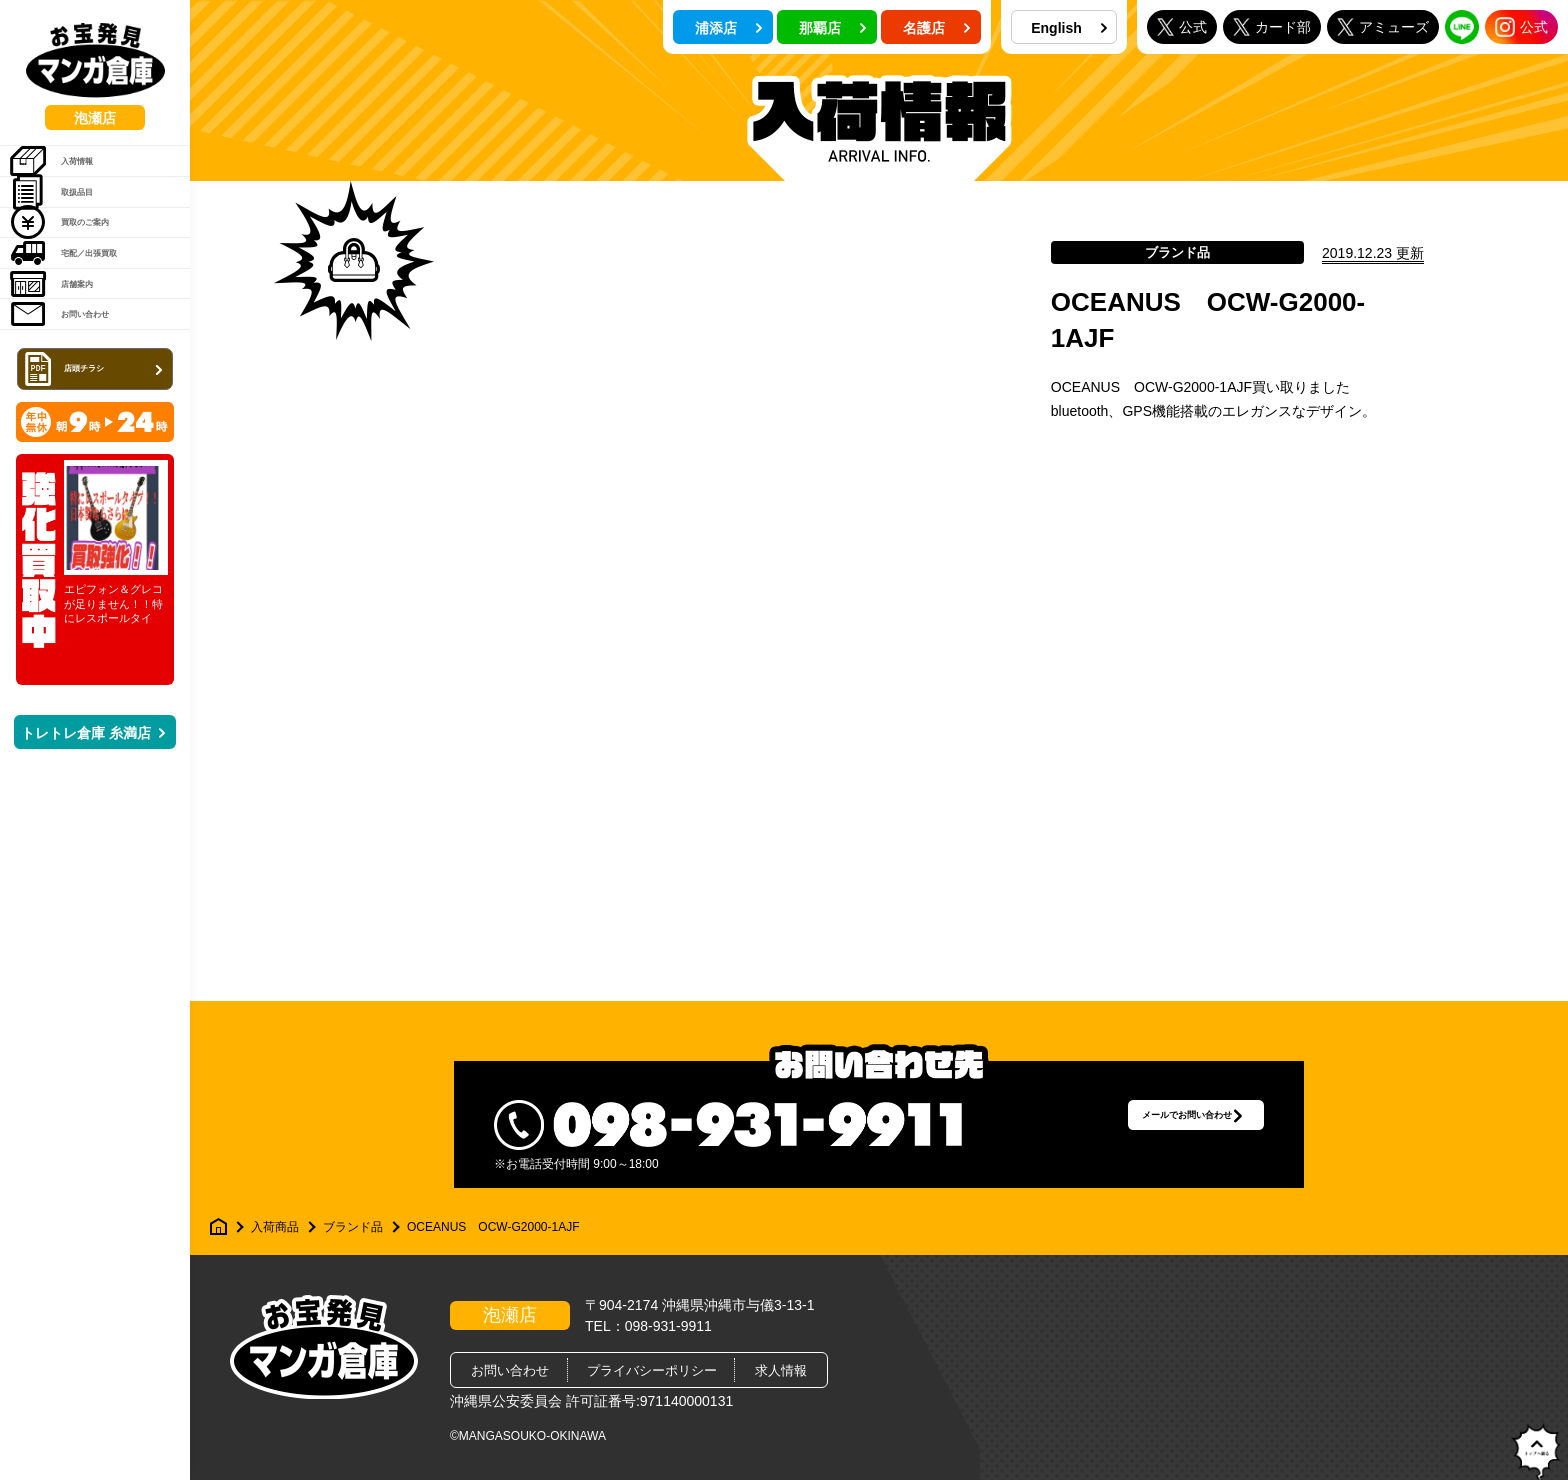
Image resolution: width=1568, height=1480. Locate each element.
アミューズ (1383, 26)
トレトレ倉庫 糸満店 (93, 859)
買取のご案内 (84, 275)
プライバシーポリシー (652, 1370)
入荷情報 (70, 173)
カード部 (1272, 26)
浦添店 (729, 28)
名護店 (937, 28)
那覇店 (833, 28)
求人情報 (781, 1370)
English (1069, 28)
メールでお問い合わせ (1149, 1124)
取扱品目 (70, 224)
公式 (1182, 26)
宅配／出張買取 (91, 326)
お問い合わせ (84, 428)
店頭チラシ (97, 494)
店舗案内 (70, 377)
